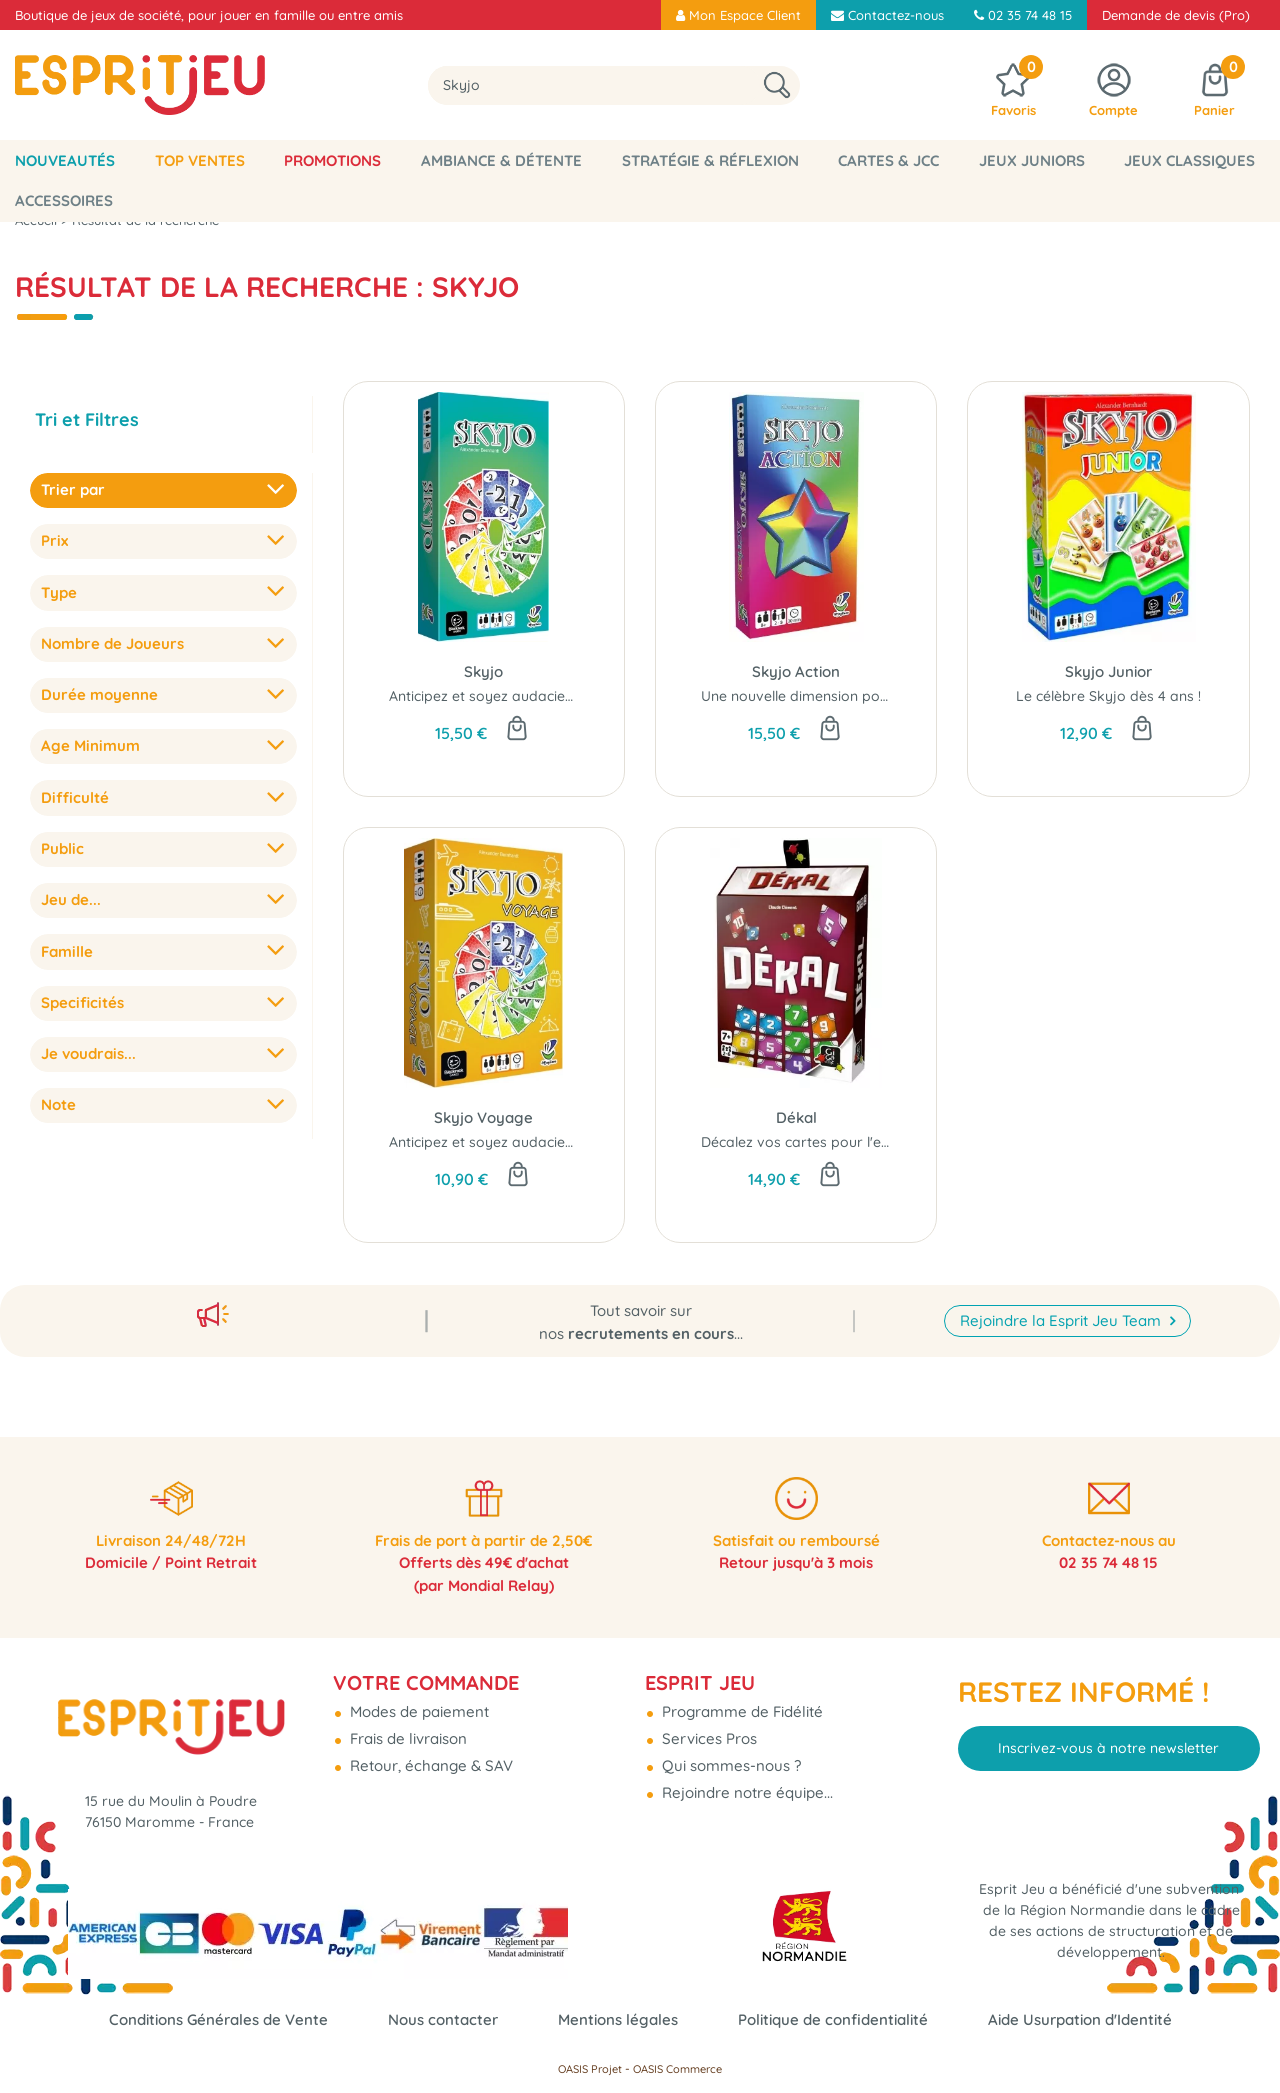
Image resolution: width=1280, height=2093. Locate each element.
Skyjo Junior (1108, 671)
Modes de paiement (417, 1702)
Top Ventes (200, 160)
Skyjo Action (796, 671)
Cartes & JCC (888, 160)
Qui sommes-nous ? (729, 1756)
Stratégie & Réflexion (710, 160)
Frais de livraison (406, 1729)
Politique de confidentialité (833, 2019)
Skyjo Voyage (483, 1117)
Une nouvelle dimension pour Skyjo (818, 696)
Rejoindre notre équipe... (745, 1783)
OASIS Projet (590, 2069)
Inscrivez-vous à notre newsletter (1108, 1740)
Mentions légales (618, 2019)
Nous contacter (443, 2019)
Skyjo (483, 671)
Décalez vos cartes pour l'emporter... (822, 1142)
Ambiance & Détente (501, 160)
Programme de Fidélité (740, 1702)
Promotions (332, 160)
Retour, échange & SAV (429, 1756)
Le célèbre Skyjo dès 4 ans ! (1108, 696)
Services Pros (707, 1729)
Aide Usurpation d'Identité (1080, 2019)
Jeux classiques (1189, 160)
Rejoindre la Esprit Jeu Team (1062, 1308)
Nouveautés (65, 160)
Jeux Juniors (1032, 160)
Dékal (796, 1117)
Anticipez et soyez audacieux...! (490, 696)
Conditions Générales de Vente (218, 2019)
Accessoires (64, 200)
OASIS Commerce (677, 2069)
